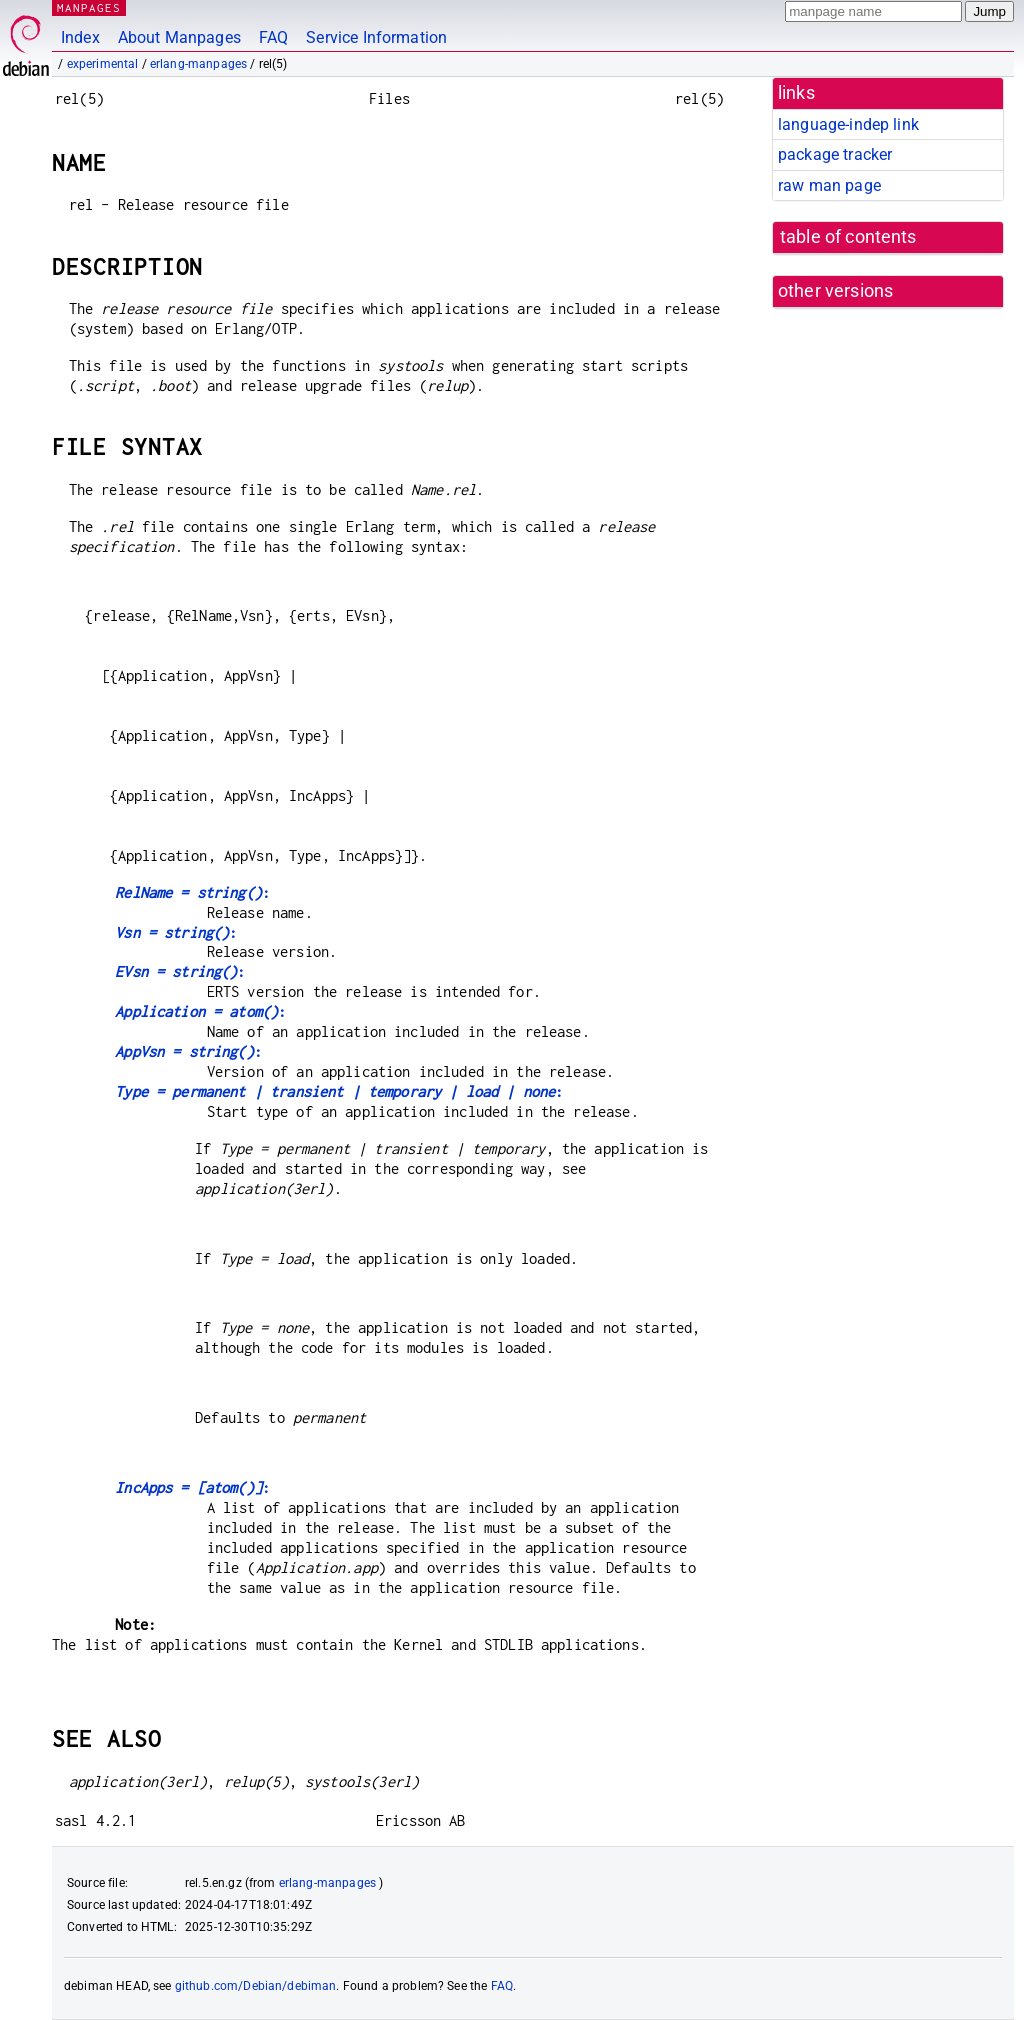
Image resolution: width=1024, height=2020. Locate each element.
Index (80, 37)
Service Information (376, 37)
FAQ (273, 37)
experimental (103, 64)
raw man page (829, 185)
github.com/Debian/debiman (256, 1986)
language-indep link (848, 124)
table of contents (848, 237)
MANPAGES (89, 7)
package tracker (835, 154)
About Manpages (179, 37)
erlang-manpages (198, 64)
